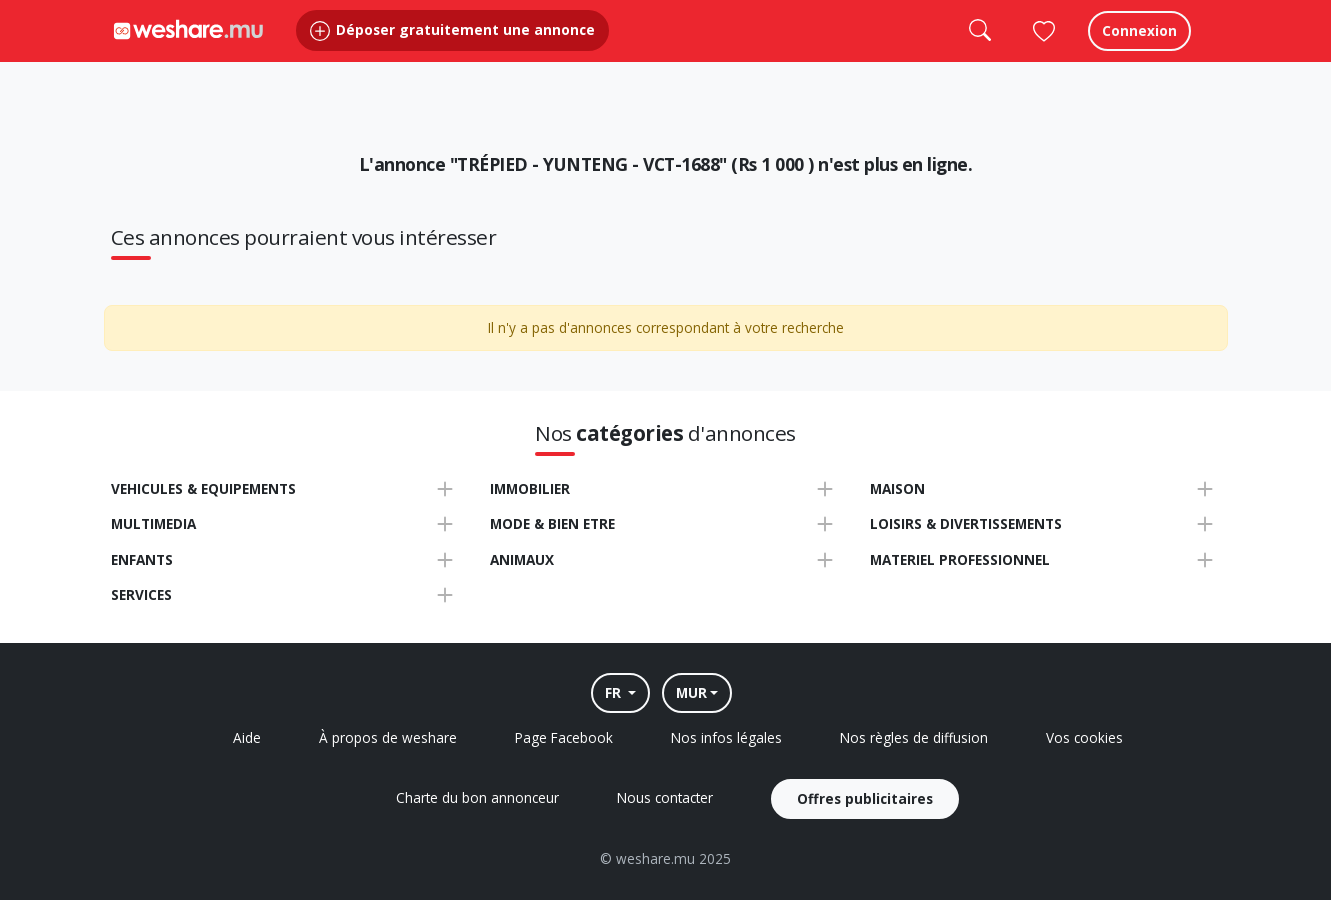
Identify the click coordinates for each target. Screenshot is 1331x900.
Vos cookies (1084, 737)
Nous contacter (665, 797)
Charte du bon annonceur (477, 797)
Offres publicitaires (865, 798)
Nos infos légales (726, 737)
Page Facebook (564, 737)
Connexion (1139, 49)
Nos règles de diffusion (914, 737)
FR (615, 692)
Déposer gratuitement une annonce (452, 49)
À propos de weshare (388, 737)
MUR (691, 692)
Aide (247, 737)
